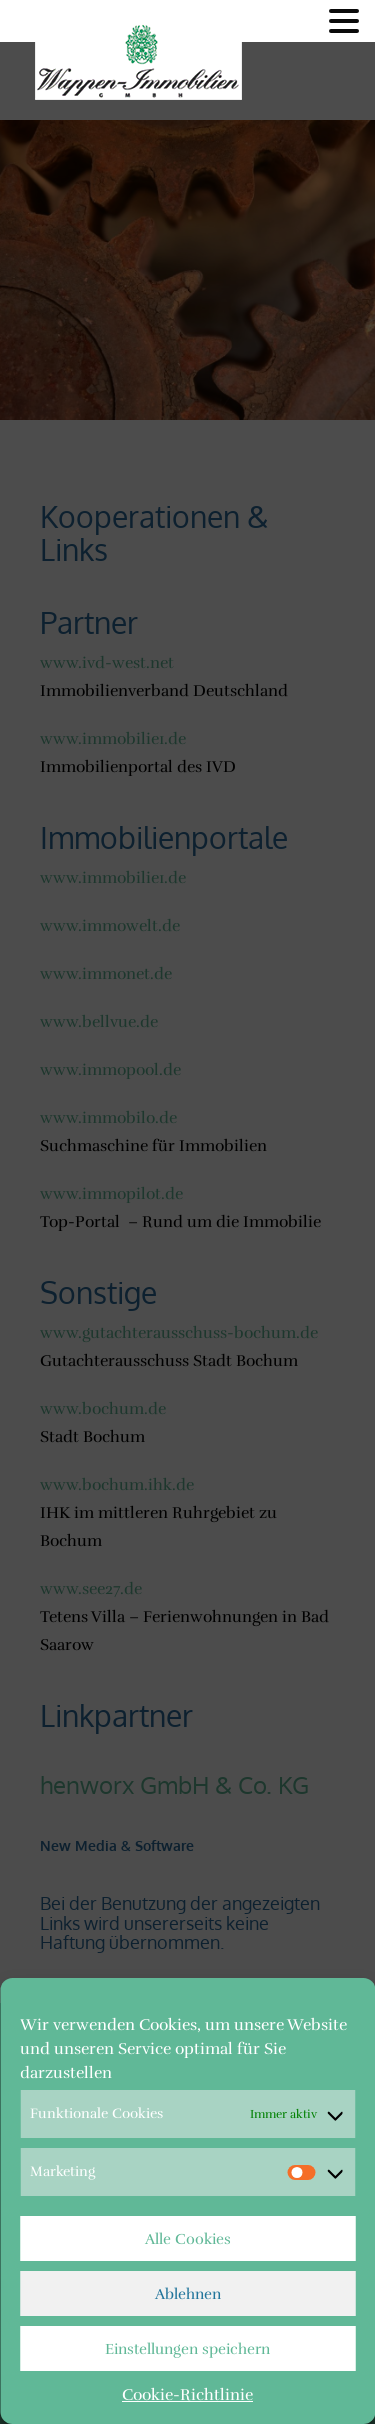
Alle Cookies (188, 2239)
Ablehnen (188, 2294)
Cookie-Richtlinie (187, 2395)
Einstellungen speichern (187, 2349)
